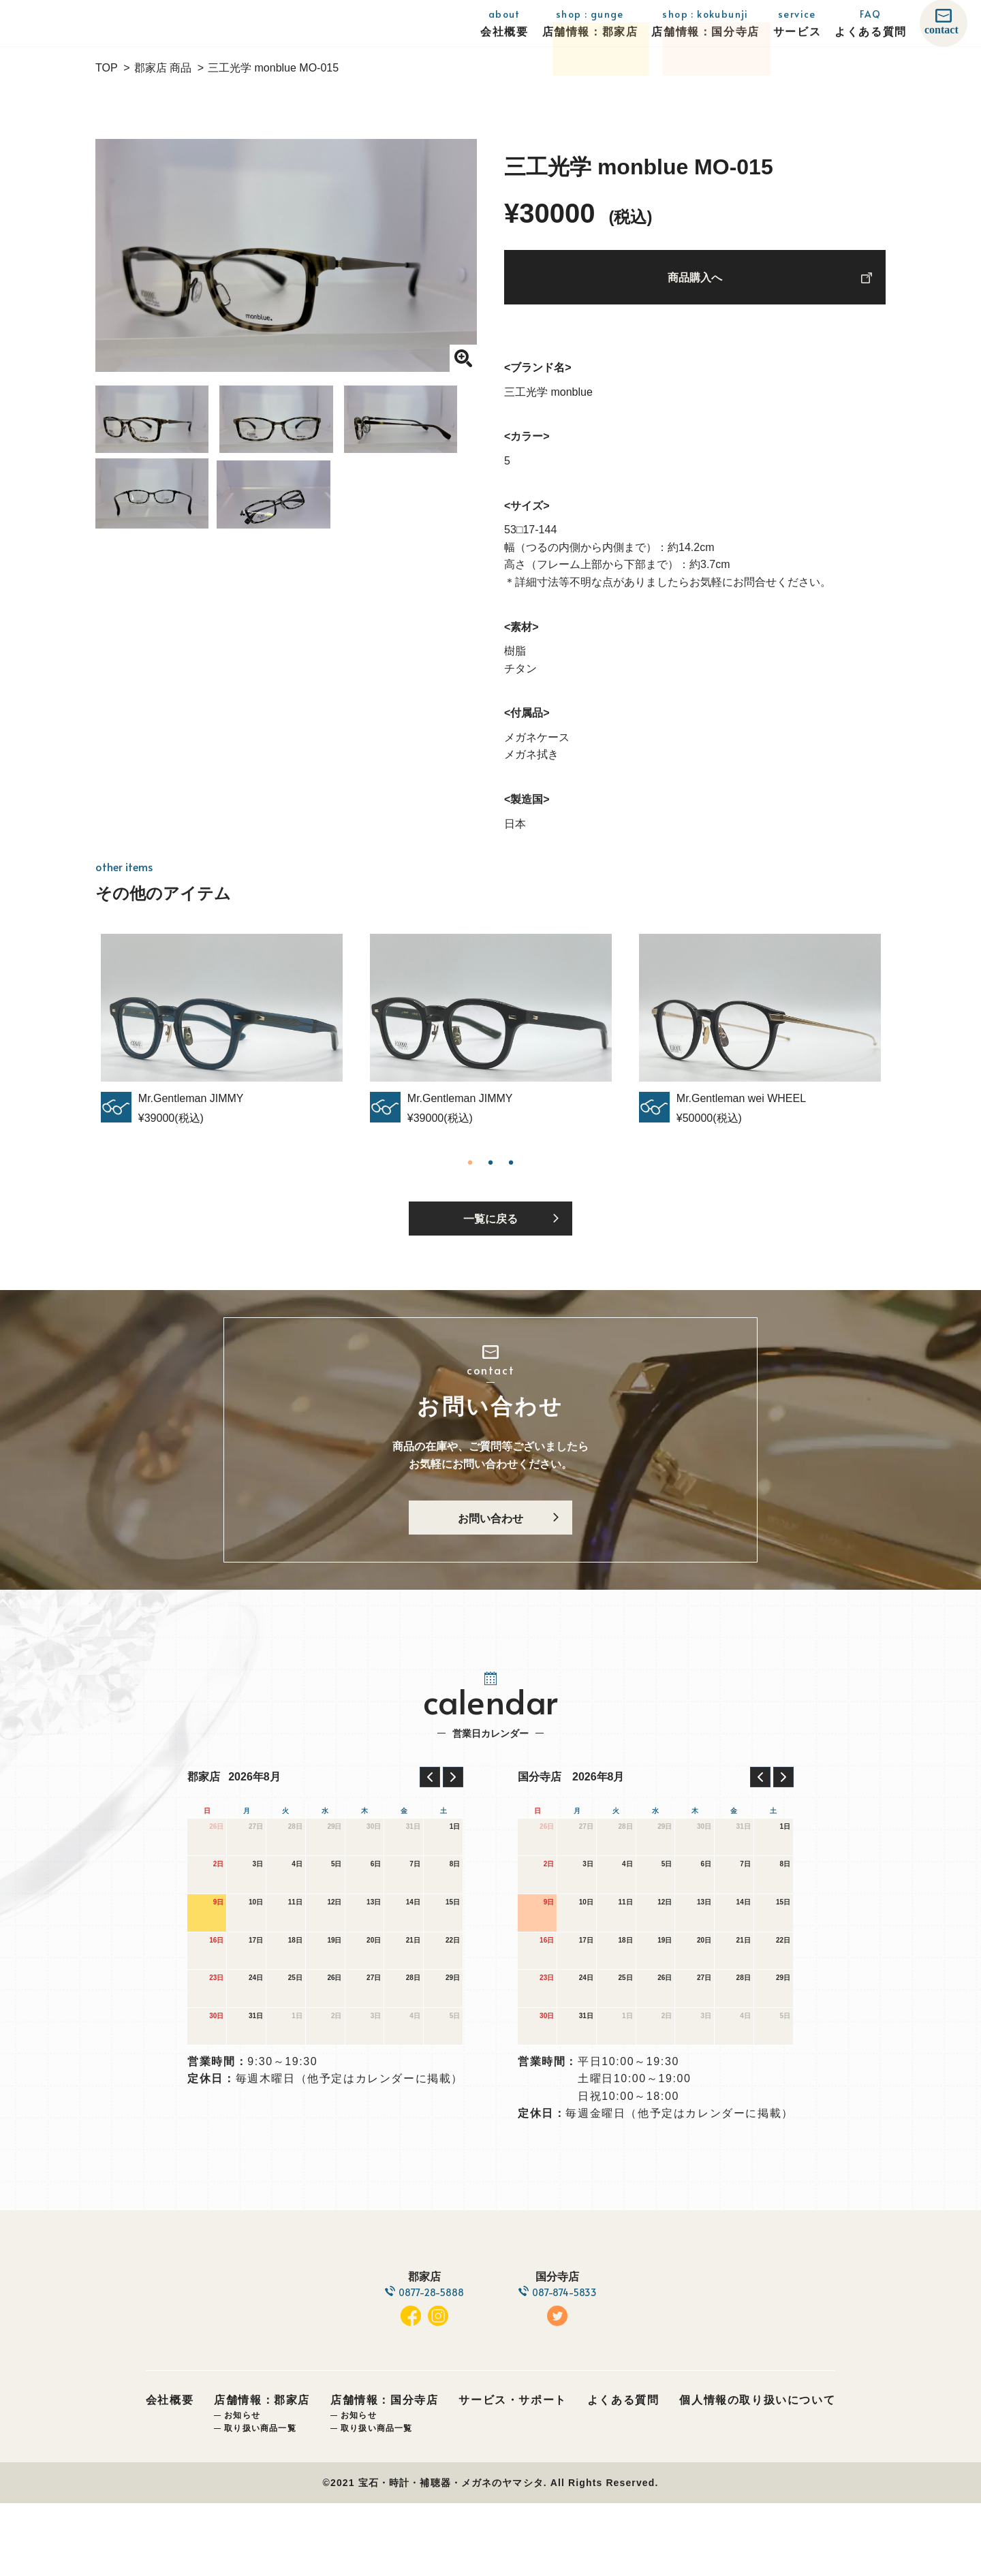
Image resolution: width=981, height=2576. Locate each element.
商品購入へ (695, 283)
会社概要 (169, 2473)
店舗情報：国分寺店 (384, 2473)
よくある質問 (623, 2473)
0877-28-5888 (426, 2341)
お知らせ (242, 2488)
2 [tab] (490, 1171)
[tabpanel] (491, 1038)
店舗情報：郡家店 (262, 2473)
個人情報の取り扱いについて (757, 2473)
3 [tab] (511, 1171)
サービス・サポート (512, 2473)
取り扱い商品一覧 (260, 2501)
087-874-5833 (569, 2341)
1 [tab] (470, 1171)
